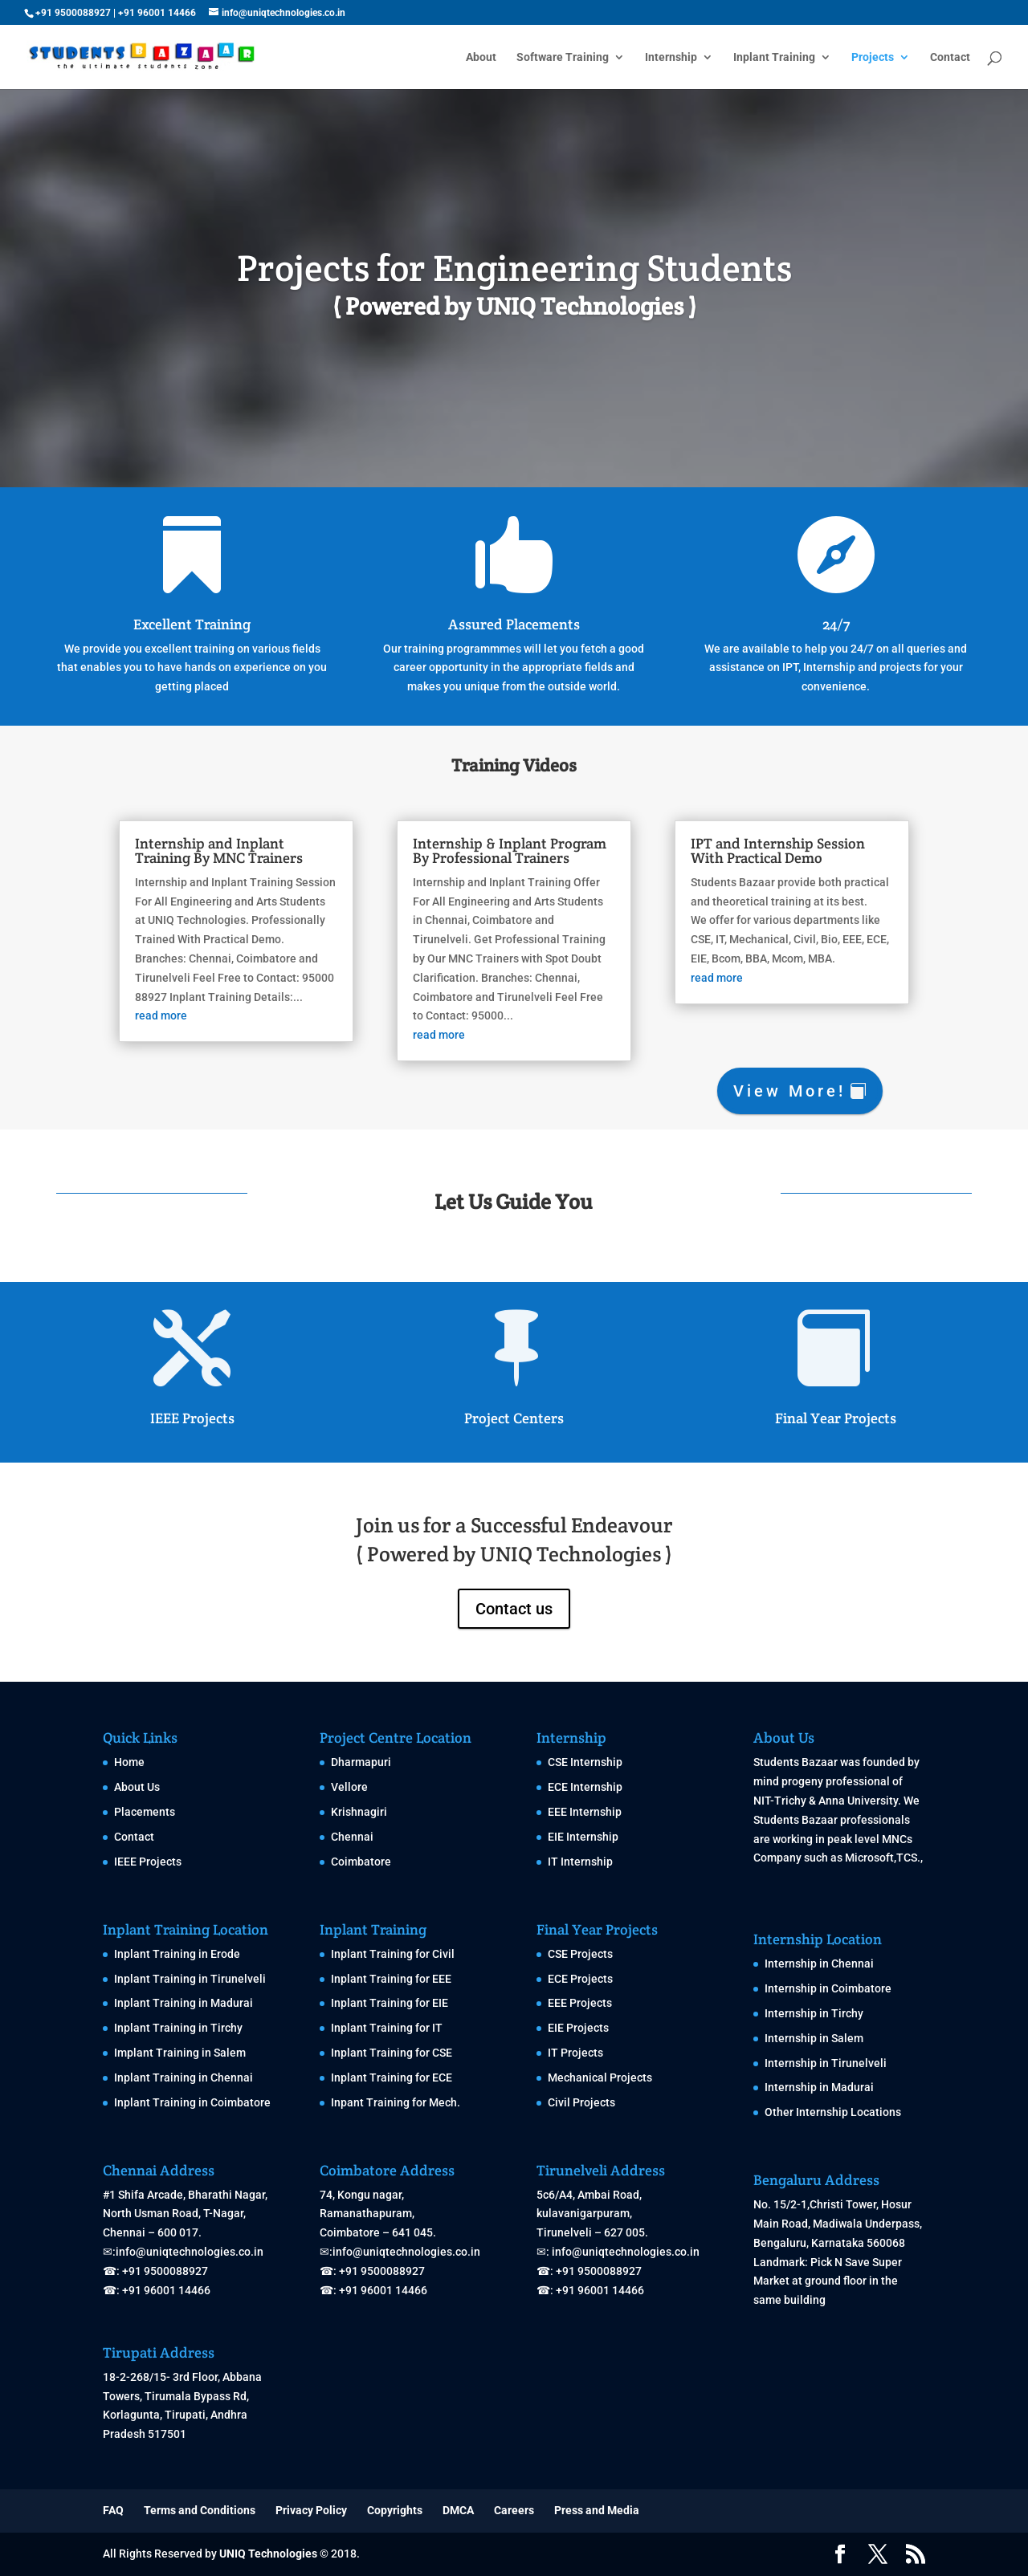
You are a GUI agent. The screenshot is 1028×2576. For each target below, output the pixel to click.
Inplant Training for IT (387, 2027)
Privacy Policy (311, 2510)
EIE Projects (578, 2027)
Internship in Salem (814, 2038)
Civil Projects (581, 2102)
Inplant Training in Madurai (183, 2002)
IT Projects (575, 2052)
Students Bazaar (795, 1762)
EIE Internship (583, 1836)
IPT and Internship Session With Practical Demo (801, 843)
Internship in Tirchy (814, 2013)
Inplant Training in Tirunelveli (190, 1978)
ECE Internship (585, 1786)
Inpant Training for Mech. (395, 2102)
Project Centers (514, 1418)
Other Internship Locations (833, 2112)
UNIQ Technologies (268, 2553)
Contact (950, 57)
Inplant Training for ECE (391, 2077)
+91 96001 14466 (157, 12)
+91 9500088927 (73, 12)
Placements (144, 1811)
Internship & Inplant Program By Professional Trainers (509, 843)
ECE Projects (580, 1978)
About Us (137, 1786)
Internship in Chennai (819, 1963)
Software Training (562, 57)
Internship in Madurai (819, 2087)
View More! (789, 1091)
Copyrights (394, 2510)
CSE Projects (580, 1953)
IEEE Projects (192, 1418)
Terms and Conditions (199, 2510)
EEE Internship (585, 1811)
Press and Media (596, 2510)
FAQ (113, 2510)
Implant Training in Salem (180, 2052)
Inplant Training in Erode (177, 1953)
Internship (671, 57)
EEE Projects (580, 2002)
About (481, 57)
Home (129, 1762)
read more (129, 1023)
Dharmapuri (361, 1762)
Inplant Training (774, 57)
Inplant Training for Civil (393, 1953)
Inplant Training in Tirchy (178, 2027)
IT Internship (580, 1861)
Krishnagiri (359, 1811)
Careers (514, 2510)
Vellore (349, 1786)
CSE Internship (585, 1762)
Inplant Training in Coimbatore (192, 2102)
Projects (872, 57)
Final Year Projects (835, 1418)
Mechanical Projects (600, 2077)
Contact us (514, 1608)
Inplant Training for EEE (391, 1978)
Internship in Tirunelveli (826, 2063)
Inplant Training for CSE (391, 2052)
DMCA (458, 2510)
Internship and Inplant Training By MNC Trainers (192, 843)
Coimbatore (361, 1861)
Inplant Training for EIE (389, 2002)
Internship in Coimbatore (828, 1988)
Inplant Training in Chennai (183, 2077)
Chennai (352, 1836)
